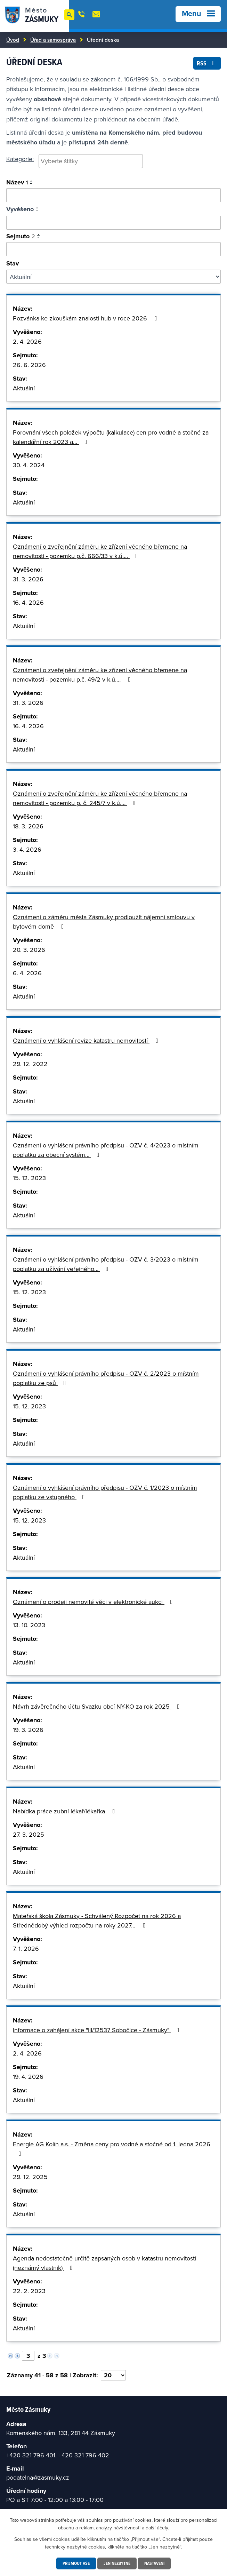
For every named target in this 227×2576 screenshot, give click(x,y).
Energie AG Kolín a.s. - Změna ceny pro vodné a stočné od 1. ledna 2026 (111, 2148)
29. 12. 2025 (30, 2176)
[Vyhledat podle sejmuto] (113, 249)
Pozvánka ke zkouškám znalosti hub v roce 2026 (86, 318)
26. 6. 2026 (29, 364)
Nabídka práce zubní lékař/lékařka (65, 1811)
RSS (206, 62)
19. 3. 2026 (28, 1729)
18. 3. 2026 (28, 826)
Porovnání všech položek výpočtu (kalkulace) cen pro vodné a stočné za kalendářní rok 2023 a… (111, 437)
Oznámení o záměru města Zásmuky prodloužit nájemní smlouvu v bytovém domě (104, 922)
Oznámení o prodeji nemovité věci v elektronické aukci (94, 1601)
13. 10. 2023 (29, 1625)
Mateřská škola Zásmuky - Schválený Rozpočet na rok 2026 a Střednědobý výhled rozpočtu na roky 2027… (97, 1920)
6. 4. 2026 (27, 973)
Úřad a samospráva (53, 39)
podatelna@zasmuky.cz (37, 2477)
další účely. (157, 2527)
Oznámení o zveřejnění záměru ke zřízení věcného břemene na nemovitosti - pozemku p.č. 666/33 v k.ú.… (100, 551)
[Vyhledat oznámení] (113, 195)
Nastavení (157, 2563)
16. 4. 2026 (28, 602)
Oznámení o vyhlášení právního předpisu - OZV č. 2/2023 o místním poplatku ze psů (106, 1378)
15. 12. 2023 (29, 1178)
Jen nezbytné (117, 2563)
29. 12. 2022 (30, 1063)
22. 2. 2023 (29, 2291)
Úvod (12, 39)
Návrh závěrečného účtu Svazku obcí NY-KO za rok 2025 (98, 1706)
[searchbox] (91, 161)
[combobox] (91, 161)
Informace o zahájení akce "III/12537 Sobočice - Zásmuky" (97, 2030)
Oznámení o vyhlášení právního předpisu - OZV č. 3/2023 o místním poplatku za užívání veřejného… (105, 1264)
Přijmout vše (74, 2563)
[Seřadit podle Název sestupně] (31, 183)
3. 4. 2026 (27, 849)
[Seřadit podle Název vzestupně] (31, 181)
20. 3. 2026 (29, 949)
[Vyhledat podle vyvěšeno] (113, 223)
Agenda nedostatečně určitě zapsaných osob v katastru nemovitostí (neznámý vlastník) (104, 2263)
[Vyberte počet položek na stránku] (113, 2375)
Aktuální (24, 388)
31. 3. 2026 (28, 579)
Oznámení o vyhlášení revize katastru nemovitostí (87, 1040)
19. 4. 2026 (28, 2076)
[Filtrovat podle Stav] (113, 277)
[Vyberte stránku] (28, 2356)
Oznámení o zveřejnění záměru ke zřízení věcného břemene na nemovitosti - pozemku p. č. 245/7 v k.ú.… (100, 798)
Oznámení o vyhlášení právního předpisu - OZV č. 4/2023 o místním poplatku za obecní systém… (105, 1150)
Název (17, 182)
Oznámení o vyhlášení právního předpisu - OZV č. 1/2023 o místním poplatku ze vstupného (105, 1492)
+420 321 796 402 (83, 2455)
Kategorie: (20, 158)
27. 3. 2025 (28, 1834)
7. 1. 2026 (26, 1948)
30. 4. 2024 (28, 465)
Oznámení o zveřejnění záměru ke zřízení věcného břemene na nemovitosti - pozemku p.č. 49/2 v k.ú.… (100, 675)
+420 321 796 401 (30, 2455)
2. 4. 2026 (27, 341)
